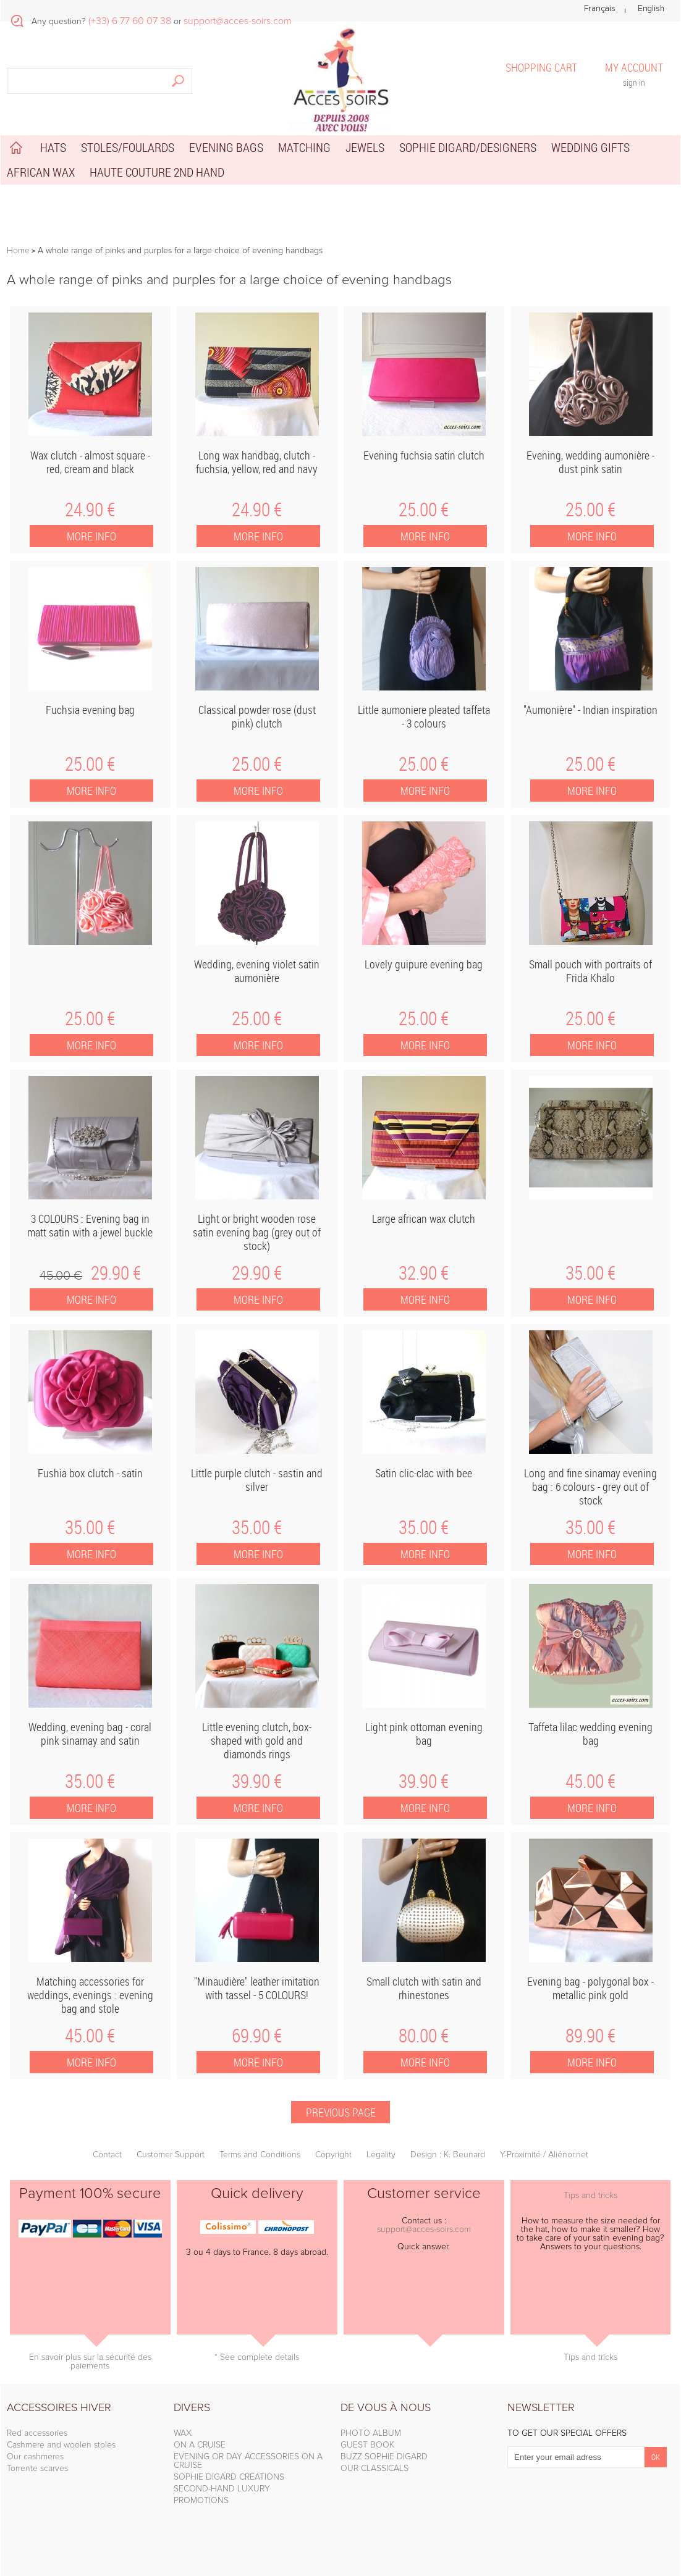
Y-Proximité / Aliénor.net (544, 2154)
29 (116, 1273)
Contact (107, 2154)
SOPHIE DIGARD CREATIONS (229, 2477)
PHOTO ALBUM (370, 2433)
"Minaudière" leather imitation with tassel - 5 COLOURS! (256, 1988)
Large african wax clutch (423, 1218)
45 (61, 1276)
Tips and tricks (590, 2195)
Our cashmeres (35, 2456)
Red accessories (37, 2433)
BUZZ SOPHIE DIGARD (384, 2456)
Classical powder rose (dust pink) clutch (257, 716)
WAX (183, 2433)
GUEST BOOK (367, 2445)
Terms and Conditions (259, 2154)
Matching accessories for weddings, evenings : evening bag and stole (90, 1994)
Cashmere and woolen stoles (61, 2445)
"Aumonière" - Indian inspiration (590, 709)
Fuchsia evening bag (90, 709)
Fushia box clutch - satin (90, 1473)
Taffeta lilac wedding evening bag (590, 1733)
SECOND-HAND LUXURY (222, 2489)
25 (424, 509)
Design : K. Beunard (447, 2154)
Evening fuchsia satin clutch (423, 455)
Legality (380, 2154)
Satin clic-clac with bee (423, 1473)
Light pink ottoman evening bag (424, 1733)
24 (90, 509)
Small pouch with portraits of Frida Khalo (590, 970)
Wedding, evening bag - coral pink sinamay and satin (89, 1733)
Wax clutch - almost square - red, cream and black (90, 462)
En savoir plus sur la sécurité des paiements (90, 2361)
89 (590, 2035)
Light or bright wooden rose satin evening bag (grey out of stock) (257, 1232)
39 (257, 1781)
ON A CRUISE (200, 2445)
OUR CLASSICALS (374, 2468)
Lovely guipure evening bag (424, 964)
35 (590, 1273)
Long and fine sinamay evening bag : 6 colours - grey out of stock (590, 1486)
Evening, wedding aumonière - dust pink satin (590, 462)
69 (257, 2035)
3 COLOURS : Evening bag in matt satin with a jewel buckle (90, 1225)
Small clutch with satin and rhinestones (423, 1988)
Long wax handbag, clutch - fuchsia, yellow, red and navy (257, 462)
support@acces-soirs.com (424, 2229)
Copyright (333, 2154)
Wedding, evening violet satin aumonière (256, 970)
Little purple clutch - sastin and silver (257, 1479)
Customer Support (171, 2154)
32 (424, 1273)
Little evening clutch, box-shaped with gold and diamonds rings (256, 1740)
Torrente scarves (37, 2468)
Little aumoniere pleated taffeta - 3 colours (424, 716)
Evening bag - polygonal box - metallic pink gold (590, 1988)
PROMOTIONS (201, 2500)
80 (424, 2035)
